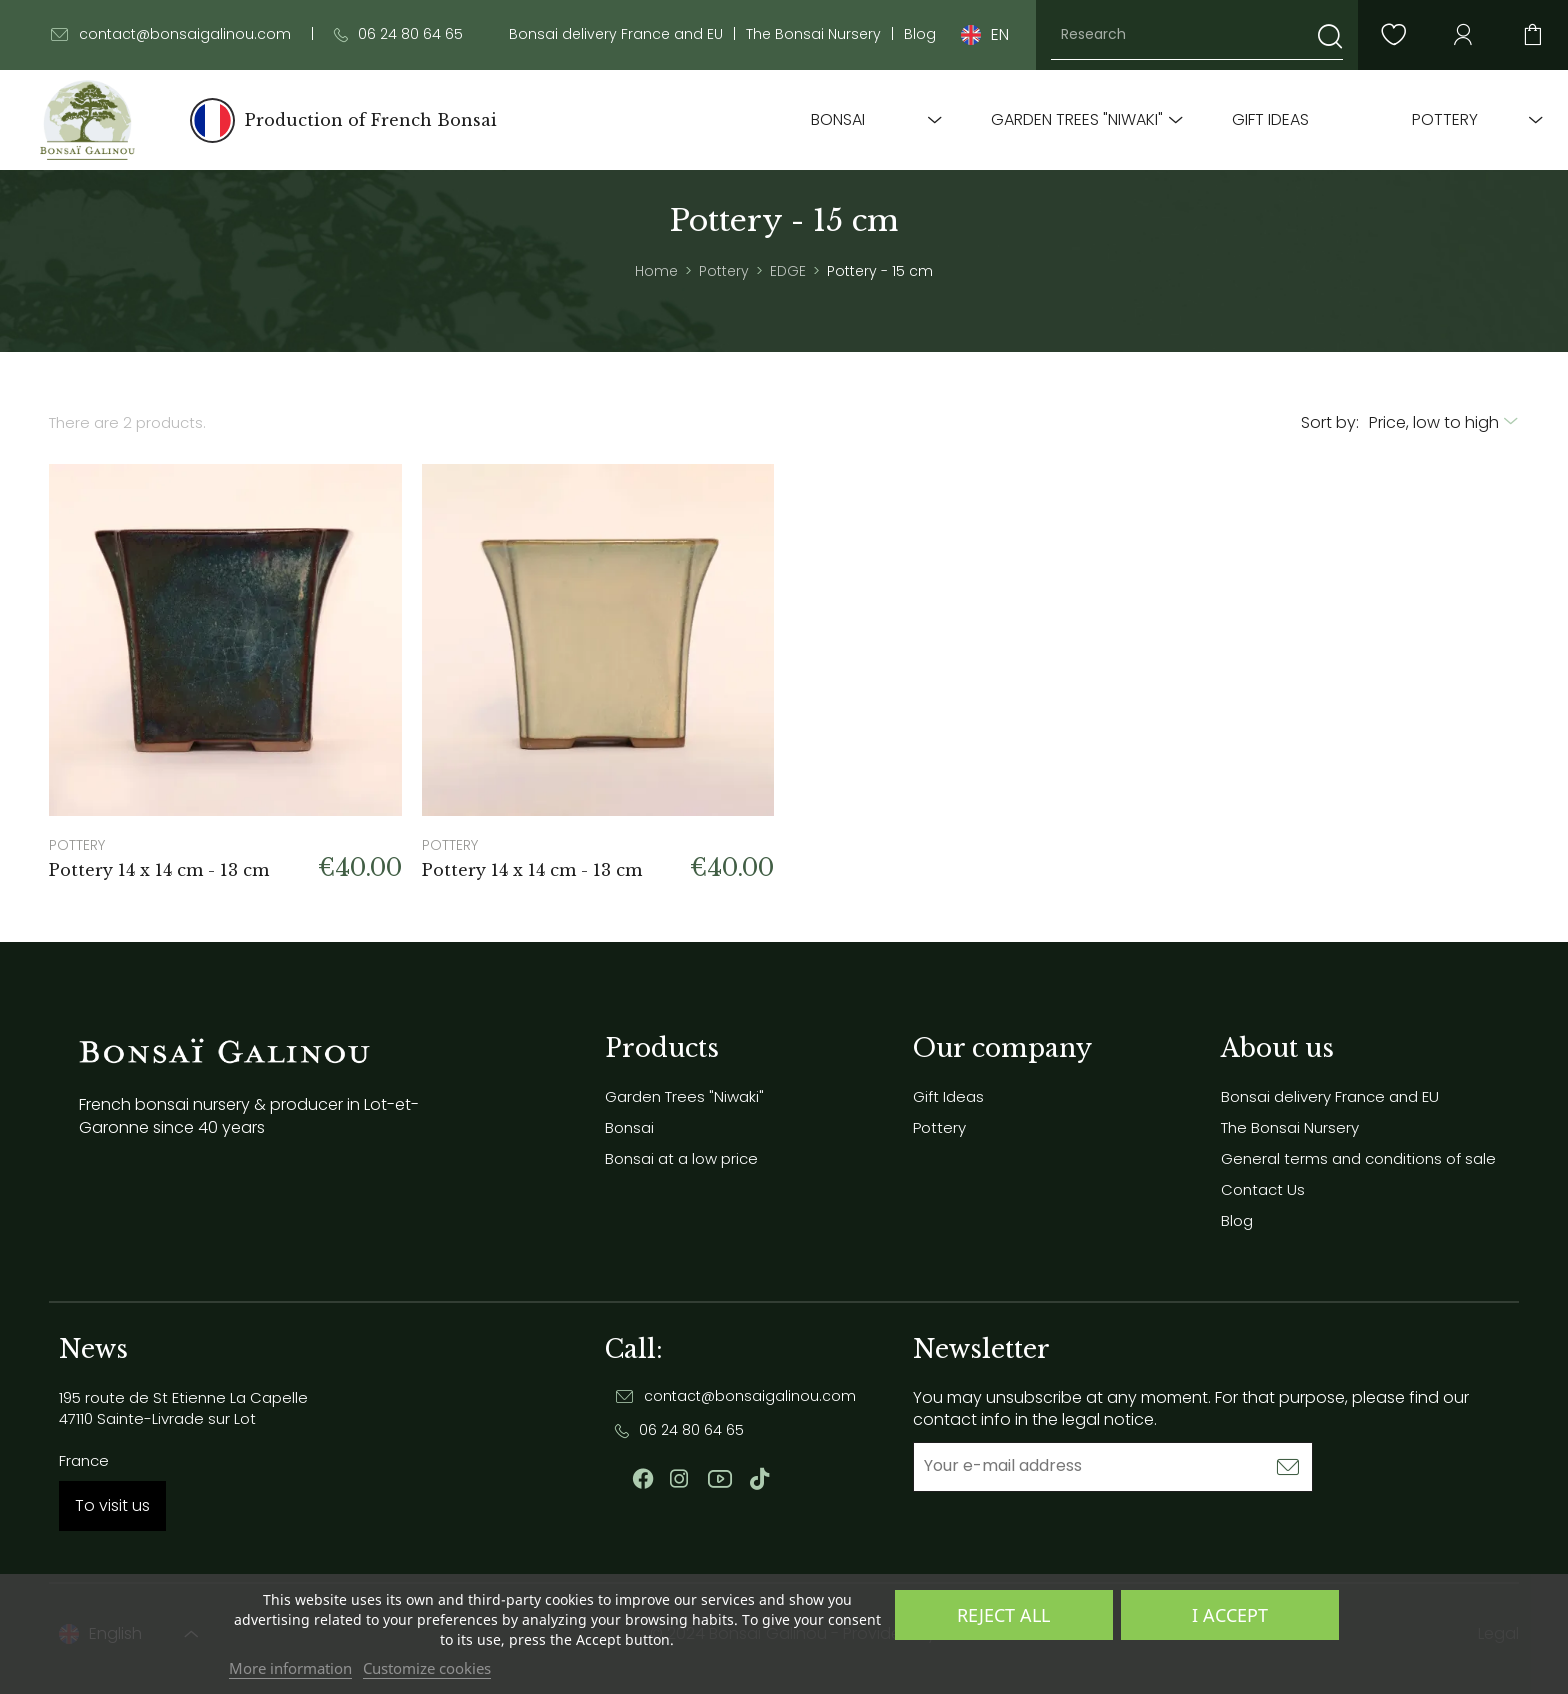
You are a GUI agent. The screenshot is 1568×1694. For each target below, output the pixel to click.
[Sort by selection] (1444, 423)
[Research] (1197, 35)
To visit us (112, 1505)
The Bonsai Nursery (813, 34)
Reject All (1003, 1615)
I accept (1230, 1615)
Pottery (1445, 120)
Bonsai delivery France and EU (616, 34)
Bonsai (838, 120)
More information (290, 1668)
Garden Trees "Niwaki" (1077, 120)
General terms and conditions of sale (1358, 1158)
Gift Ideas (1270, 120)
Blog (920, 34)
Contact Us (1263, 1189)
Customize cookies (427, 1668)
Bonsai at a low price (681, 1158)
